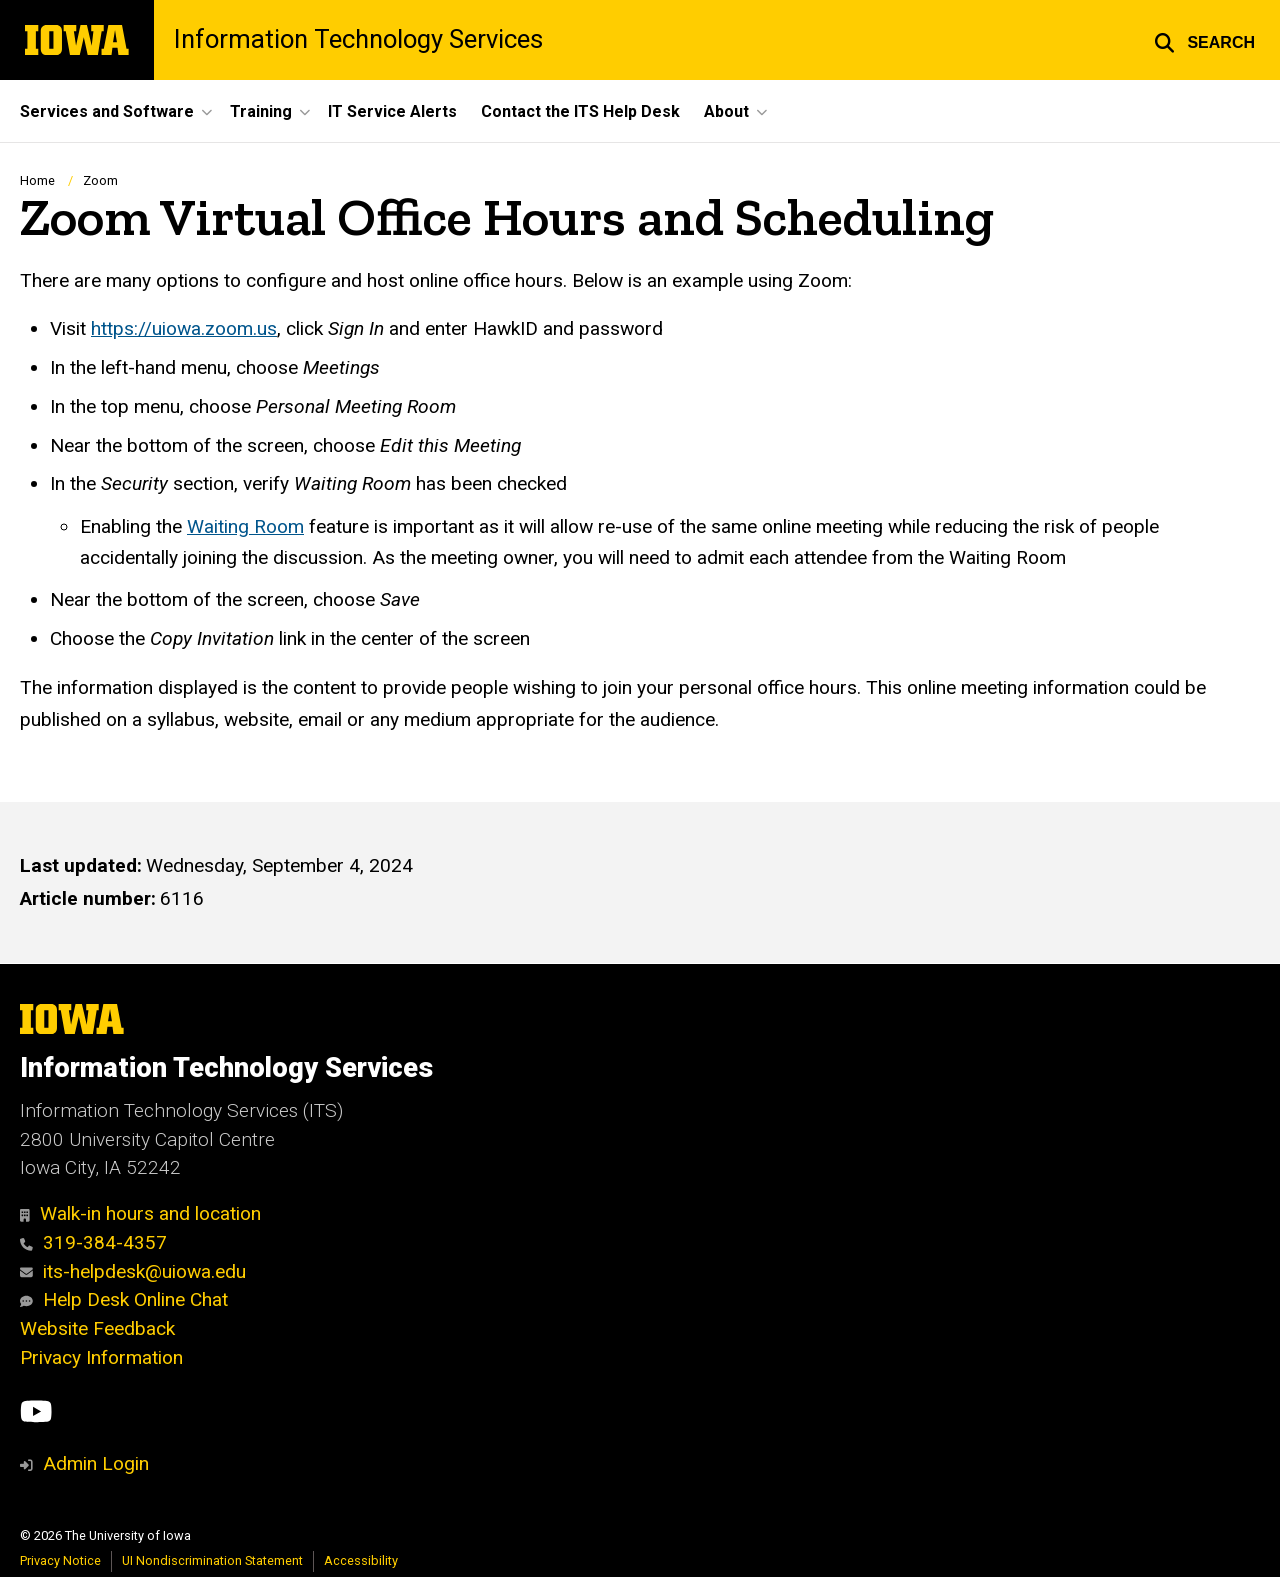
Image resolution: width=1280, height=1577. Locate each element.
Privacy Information (101, 1357)
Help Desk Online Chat (124, 1299)
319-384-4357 (93, 1242)
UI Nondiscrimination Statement (212, 1560)
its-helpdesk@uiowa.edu (133, 1271)
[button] (1204, 40)
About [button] (726, 111)
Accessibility (361, 1560)
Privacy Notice (60, 1560)
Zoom (100, 180)
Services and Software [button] (107, 111)
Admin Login (96, 1463)
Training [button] (261, 111)
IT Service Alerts (392, 111)
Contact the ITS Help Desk (580, 111)
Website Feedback (97, 1328)
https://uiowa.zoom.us (184, 328)
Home (37, 180)
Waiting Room (245, 526)
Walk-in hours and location (140, 1213)
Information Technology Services (358, 40)
